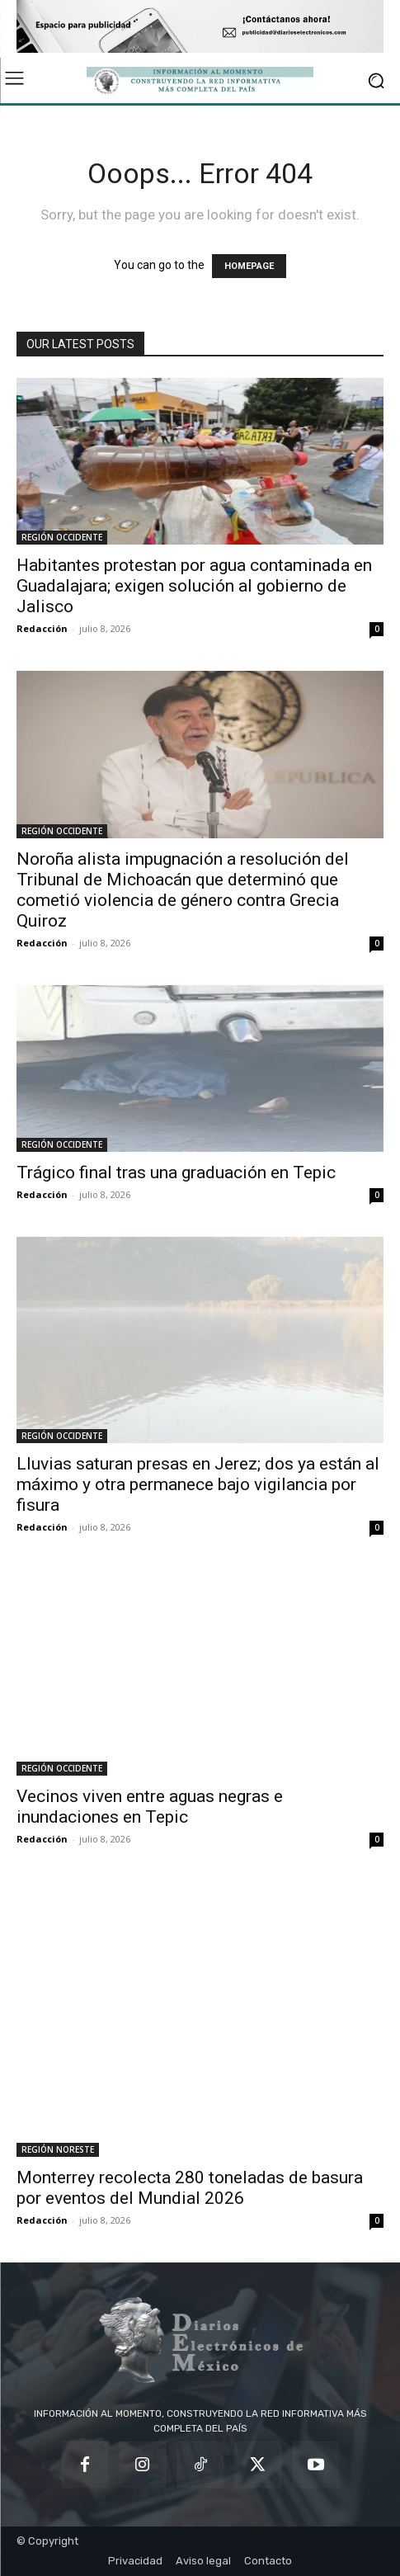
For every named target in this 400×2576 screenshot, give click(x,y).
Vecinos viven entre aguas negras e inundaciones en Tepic (149, 1806)
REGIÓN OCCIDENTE (61, 537)
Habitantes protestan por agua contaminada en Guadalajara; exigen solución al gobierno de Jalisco (194, 585)
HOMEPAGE (249, 266)
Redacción (42, 628)
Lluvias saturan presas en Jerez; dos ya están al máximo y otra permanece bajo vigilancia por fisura (197, 1484)
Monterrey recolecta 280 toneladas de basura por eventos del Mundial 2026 (189, 2188)
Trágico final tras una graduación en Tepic (176, 1172)
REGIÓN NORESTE (57, 2149)
